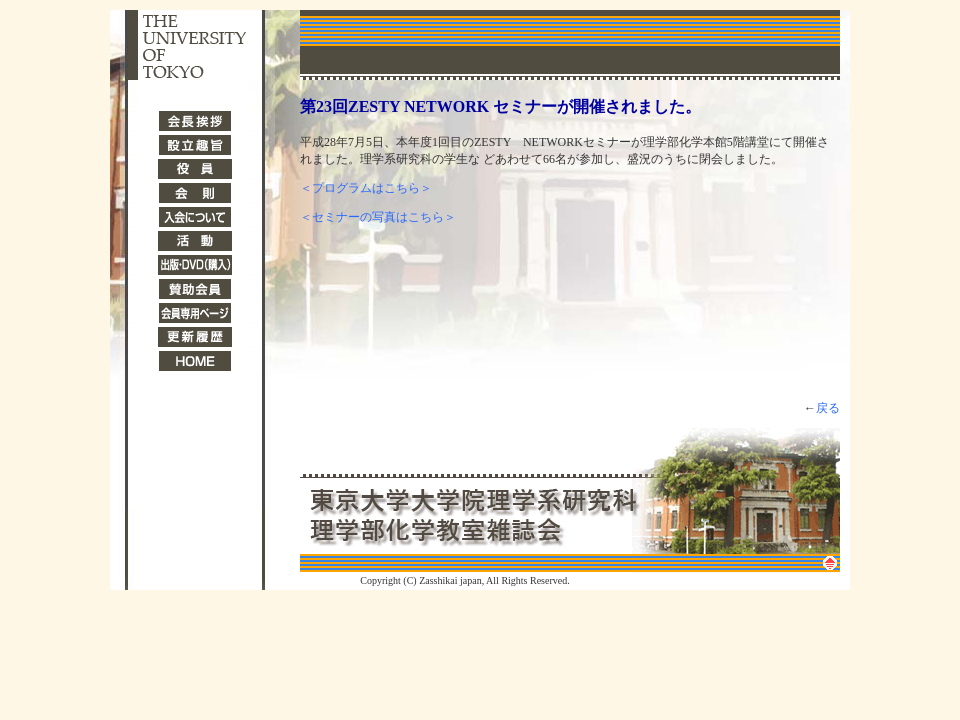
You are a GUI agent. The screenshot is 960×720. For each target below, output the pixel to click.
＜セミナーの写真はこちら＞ (378, 217)
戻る (828, 408)
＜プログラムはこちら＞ (366, 188)
